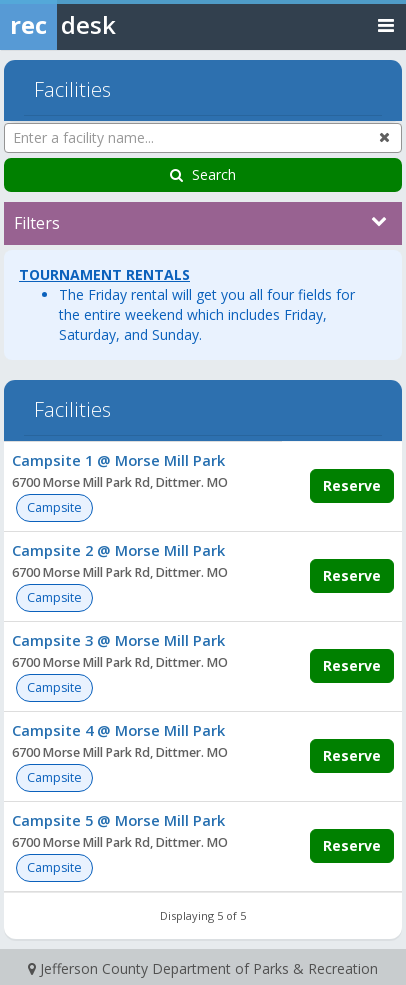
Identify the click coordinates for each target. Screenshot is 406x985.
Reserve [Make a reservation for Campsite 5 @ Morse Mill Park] (352, 845)
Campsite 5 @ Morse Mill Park (118, 820)
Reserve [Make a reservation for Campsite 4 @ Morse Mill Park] (352, 755)
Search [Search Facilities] (202, 174)
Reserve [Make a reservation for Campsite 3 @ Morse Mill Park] (352, 665)
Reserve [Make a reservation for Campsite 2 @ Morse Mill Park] (352, 575)
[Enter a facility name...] (203, 138)
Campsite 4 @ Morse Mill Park (118, 730)
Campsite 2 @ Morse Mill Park (118, 550)
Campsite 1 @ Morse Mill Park (118, 460)
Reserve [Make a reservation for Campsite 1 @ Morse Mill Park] (352, 485)
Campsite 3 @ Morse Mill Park (118, 640)
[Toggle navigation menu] (386, 24)
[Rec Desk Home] (110, 25)
